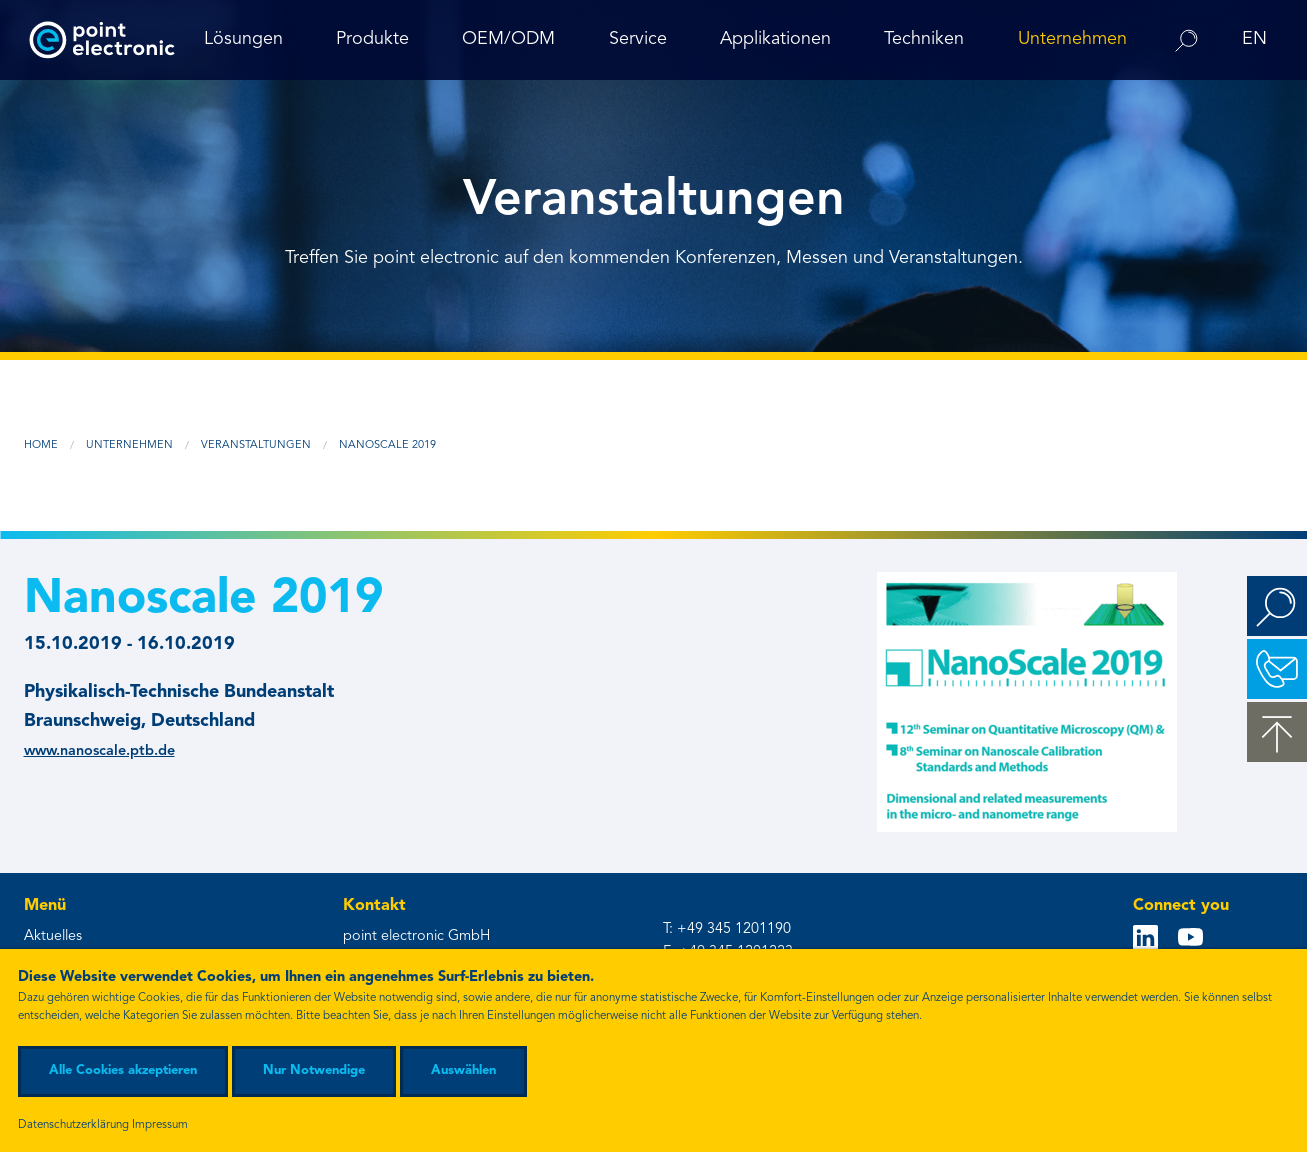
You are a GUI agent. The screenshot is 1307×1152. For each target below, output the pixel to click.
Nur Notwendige (314, 1070)
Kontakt (1277, 669)
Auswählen (463, 1070)
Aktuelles (53, 936)
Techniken (924, 39)
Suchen (1277, 606)
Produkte (372, 39)
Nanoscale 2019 (387, 445)
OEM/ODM (508, 39)
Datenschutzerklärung (73, 1125)
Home (41, 445)
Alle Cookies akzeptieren (123, 1070)
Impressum (160, 1125)
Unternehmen (1072, 39)
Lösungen (243, 39)
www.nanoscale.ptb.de (99, 751)
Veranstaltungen (256, 445)
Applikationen (775, 39)
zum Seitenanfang (1277, 732)
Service (638, 39)
